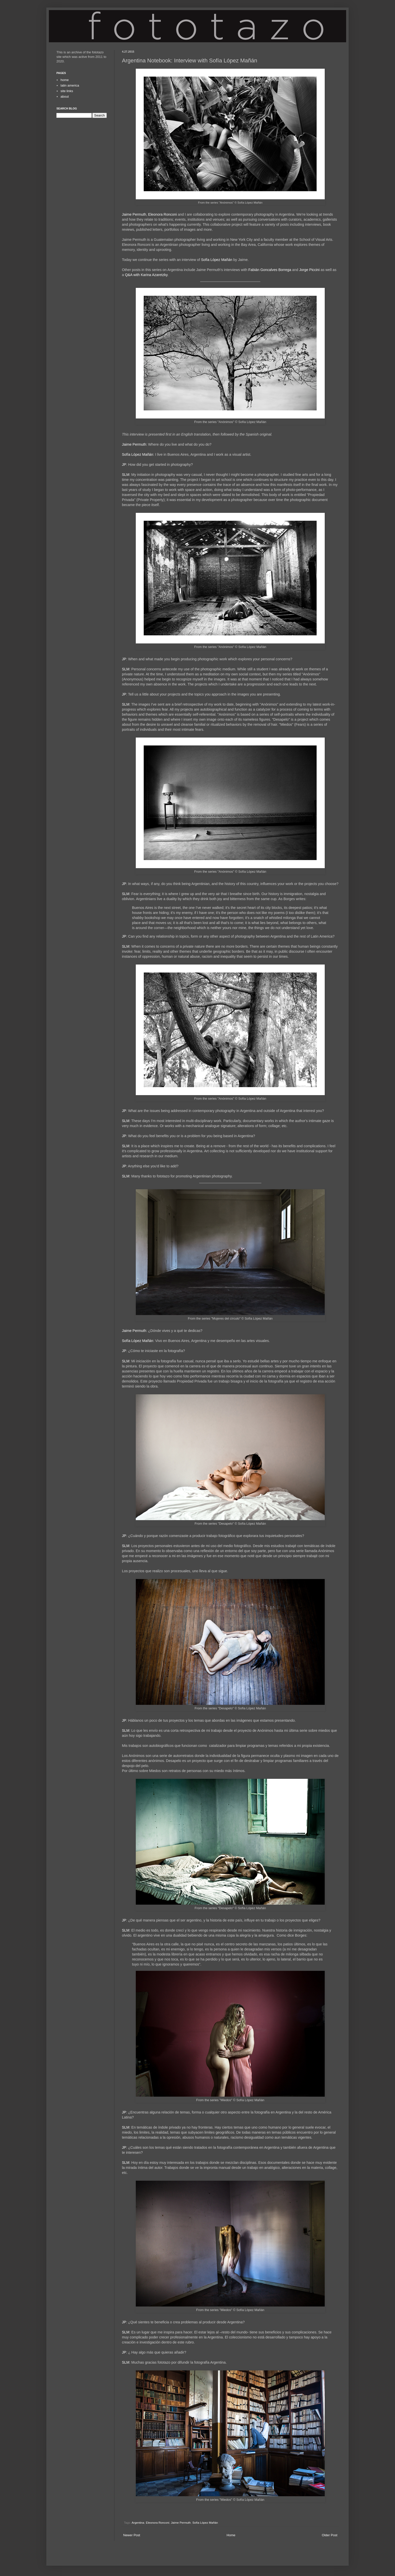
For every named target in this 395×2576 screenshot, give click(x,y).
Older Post (329, 2535)
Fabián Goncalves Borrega (269, 270)
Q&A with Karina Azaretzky (146, 275)
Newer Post (131, 2535)
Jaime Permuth (134, 214)
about (64, 96)
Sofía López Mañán (216, 260)
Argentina (138, 2522)
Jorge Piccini (309, 270)
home (64, 80)
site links (66, 91)
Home (231, 2535)
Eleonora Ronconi (162, 214)
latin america (69, 85)
